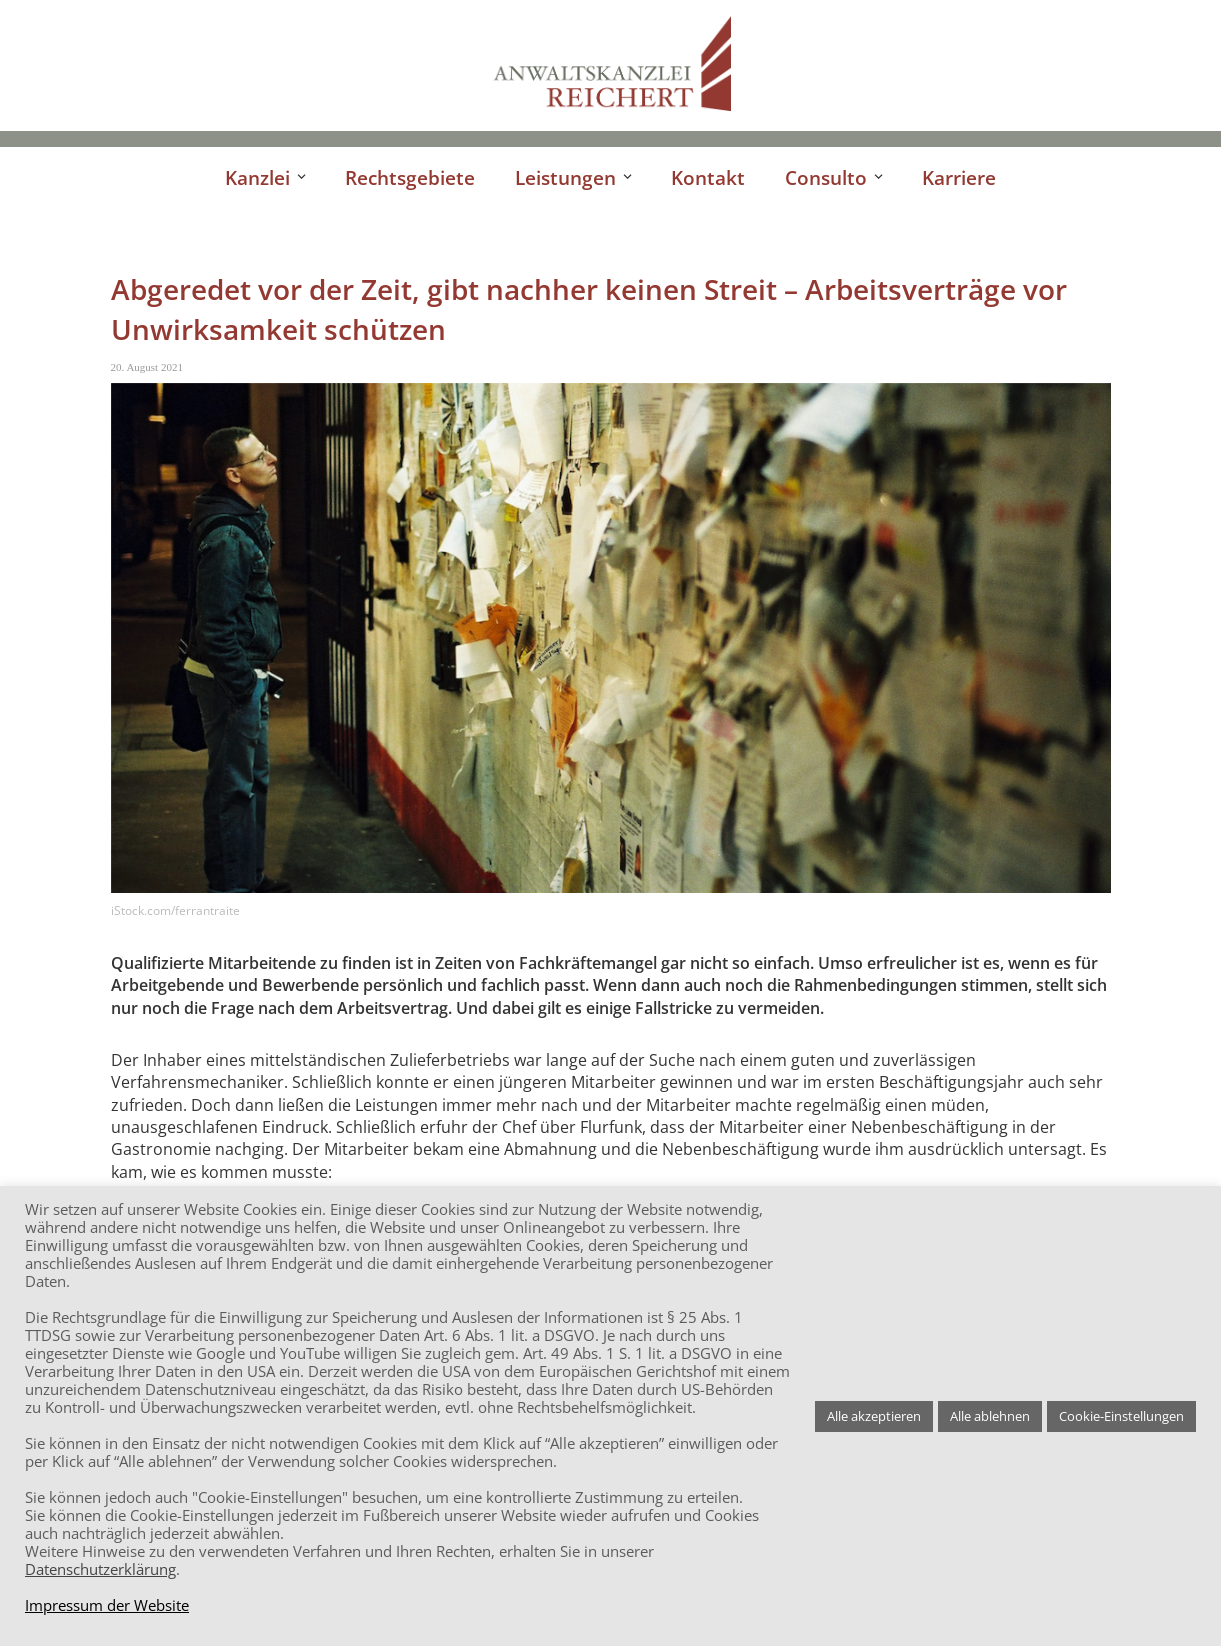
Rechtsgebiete (410, 177)
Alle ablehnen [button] (990, 1416)
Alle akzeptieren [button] (874, 1416)
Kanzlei (257, 177)
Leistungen (565, 177)
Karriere (959, 177)
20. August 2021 (147, 367)
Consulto (826, 177)
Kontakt (708, 177)
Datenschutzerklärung (100, 1569)
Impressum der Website (107, 1605)
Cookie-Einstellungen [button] (1121, 1416)
